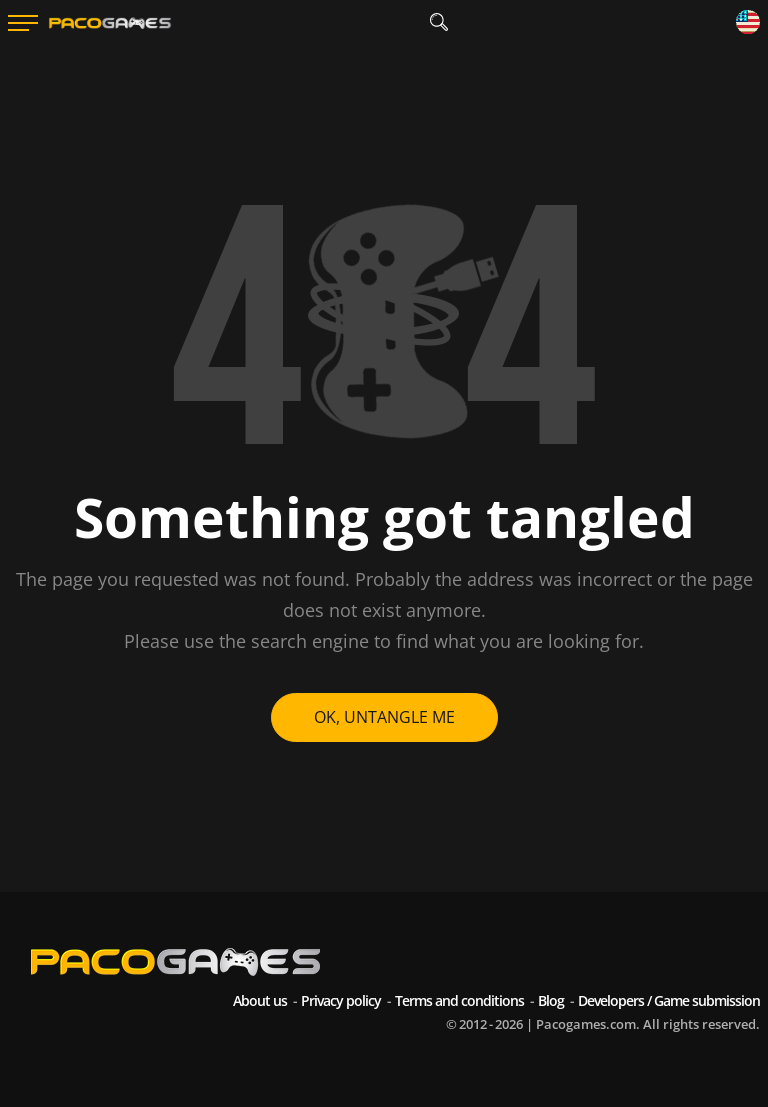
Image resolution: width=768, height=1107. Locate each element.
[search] (438, 22)
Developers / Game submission (669, 1000)
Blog (551, 1000)
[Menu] (23, 23)
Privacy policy (341, 1000)
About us (260, 1000)
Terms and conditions (459, 1000)
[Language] (748, 23)
